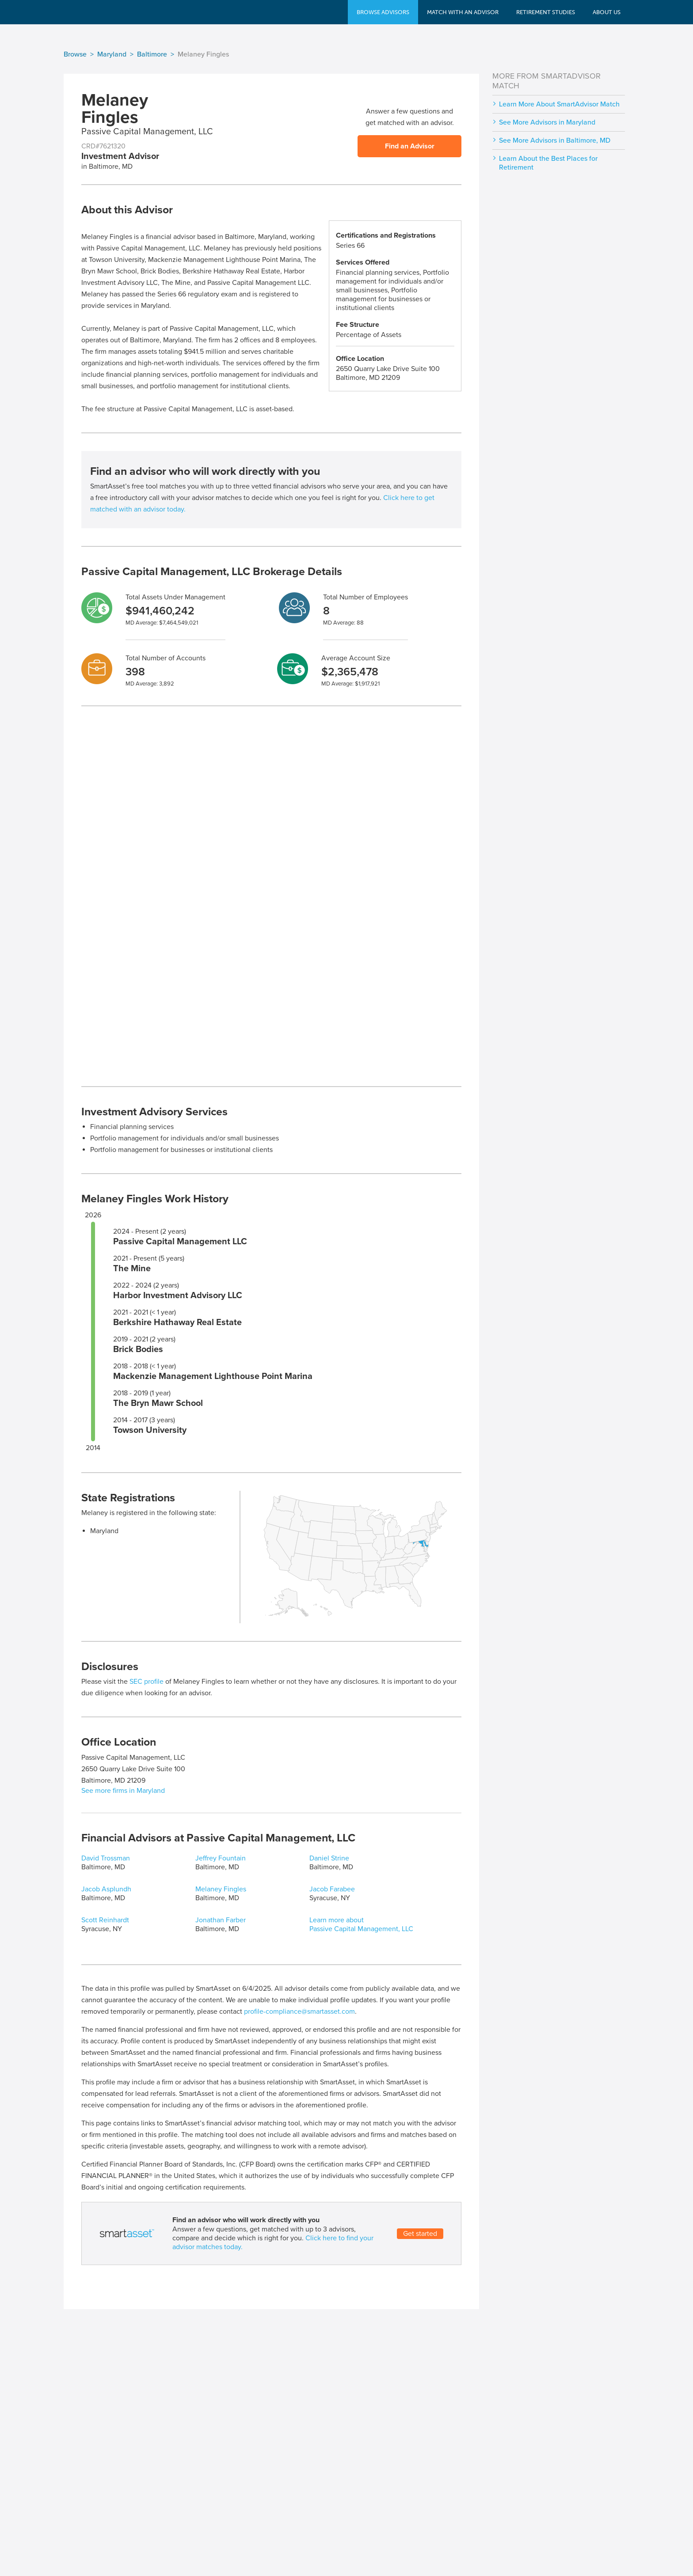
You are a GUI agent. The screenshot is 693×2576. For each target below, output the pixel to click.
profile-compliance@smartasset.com (299, 2011)
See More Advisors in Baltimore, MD (554, 140)
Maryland (111, 54)
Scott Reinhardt (105, 1920)
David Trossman (105, 1858)
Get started (420, 2233)
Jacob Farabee (332, 1889)
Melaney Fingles (220, 1889)
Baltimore (152, 54)
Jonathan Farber (220, 1920)
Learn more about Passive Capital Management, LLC (361, 1924)
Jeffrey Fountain (220, 1858)
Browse (75, 54)
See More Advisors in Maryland (547, 122)
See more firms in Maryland (123, 1790)
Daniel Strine (329, 1858)
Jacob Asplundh (106, 1889)
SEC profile (146, 1681)
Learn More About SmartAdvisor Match (559, 104)
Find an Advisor (409, 146)
